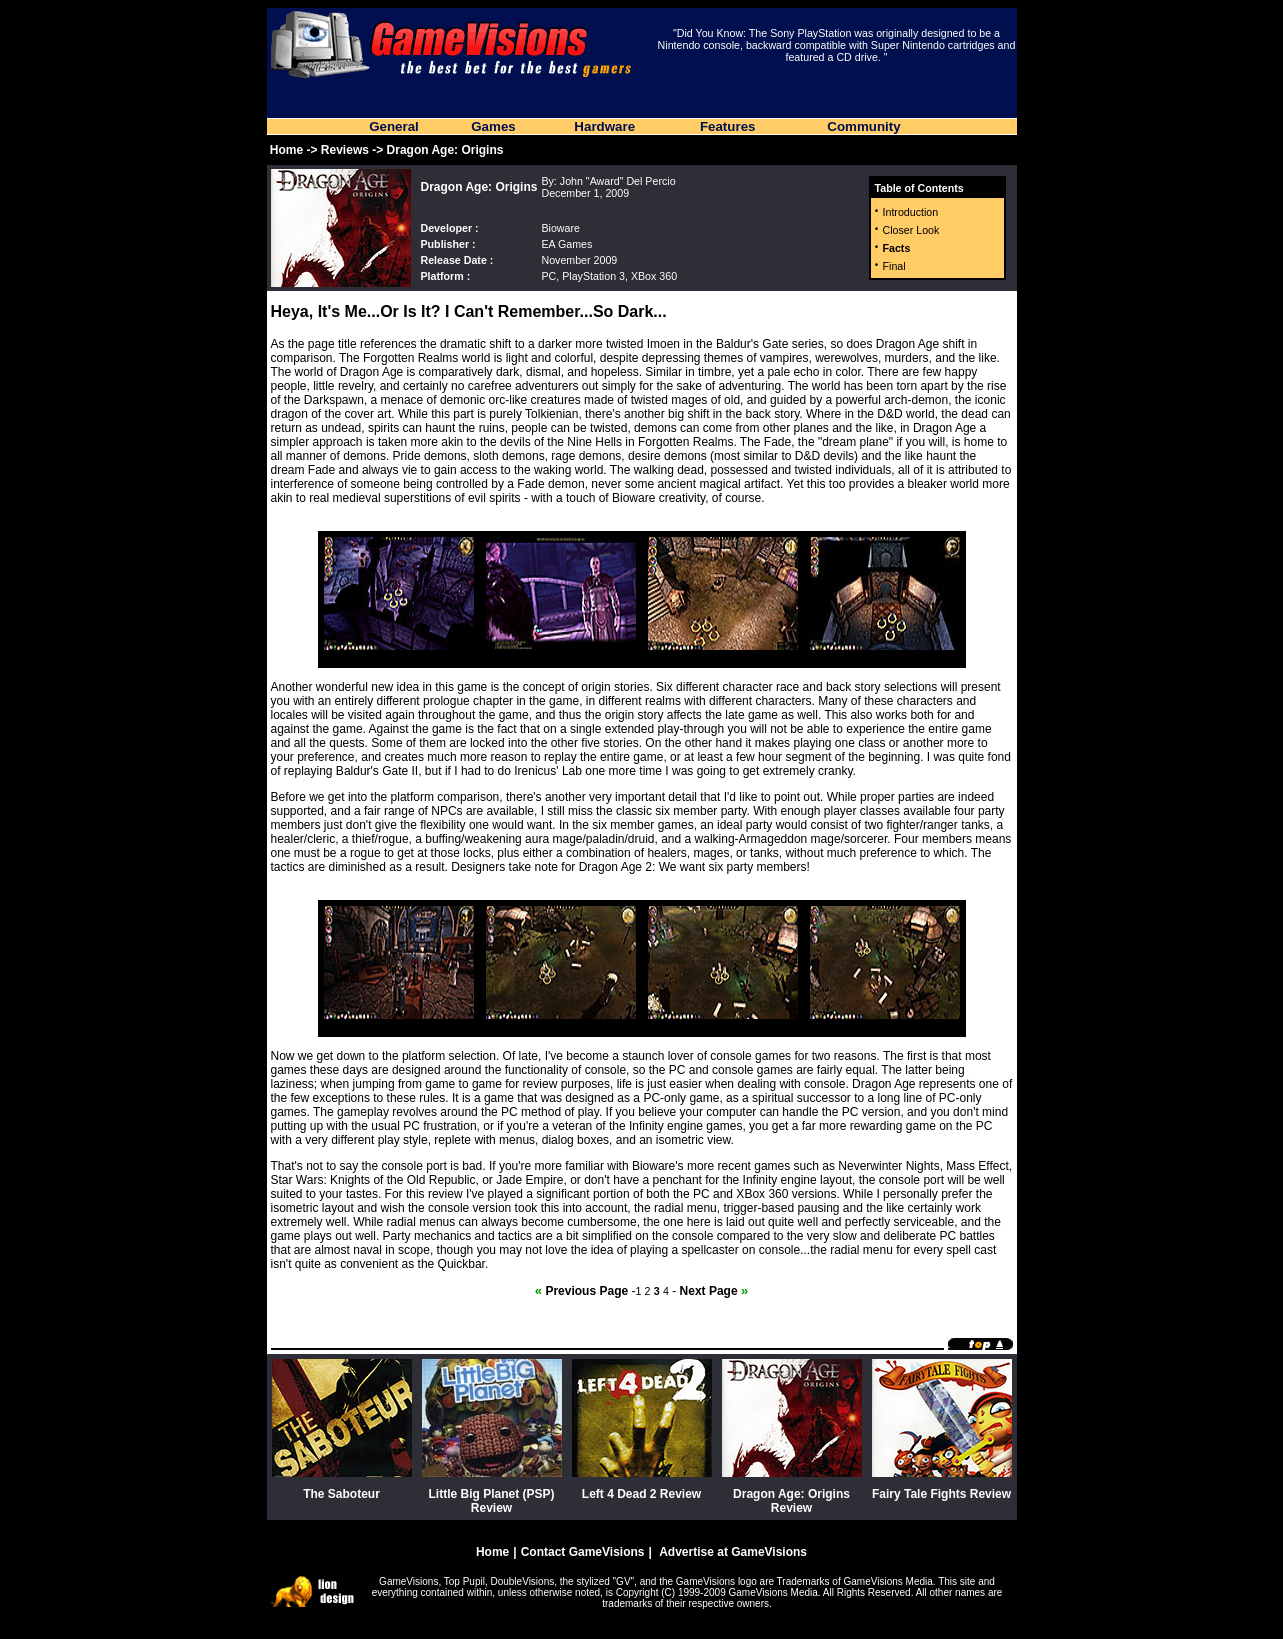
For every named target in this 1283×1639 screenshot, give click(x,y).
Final (894, 266)
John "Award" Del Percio (618, 181)
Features (728, 126)
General (394, 126)
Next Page (714, 1291)
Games (493, 126)
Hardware (604, 126)
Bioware (560, 228)
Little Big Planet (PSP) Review (491, 1501)
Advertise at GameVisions (733, 1552)
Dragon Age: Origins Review (791, 1501)
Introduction (911, 212)
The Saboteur (341, 1494)
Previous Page (581, 1291)
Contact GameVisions (583, 1552)
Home (286, 150)
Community (863, 126)
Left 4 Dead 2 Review (641, 1494)
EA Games (566, 244)
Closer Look (911, 230)
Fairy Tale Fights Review (941, 1494)
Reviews (345, 150)
